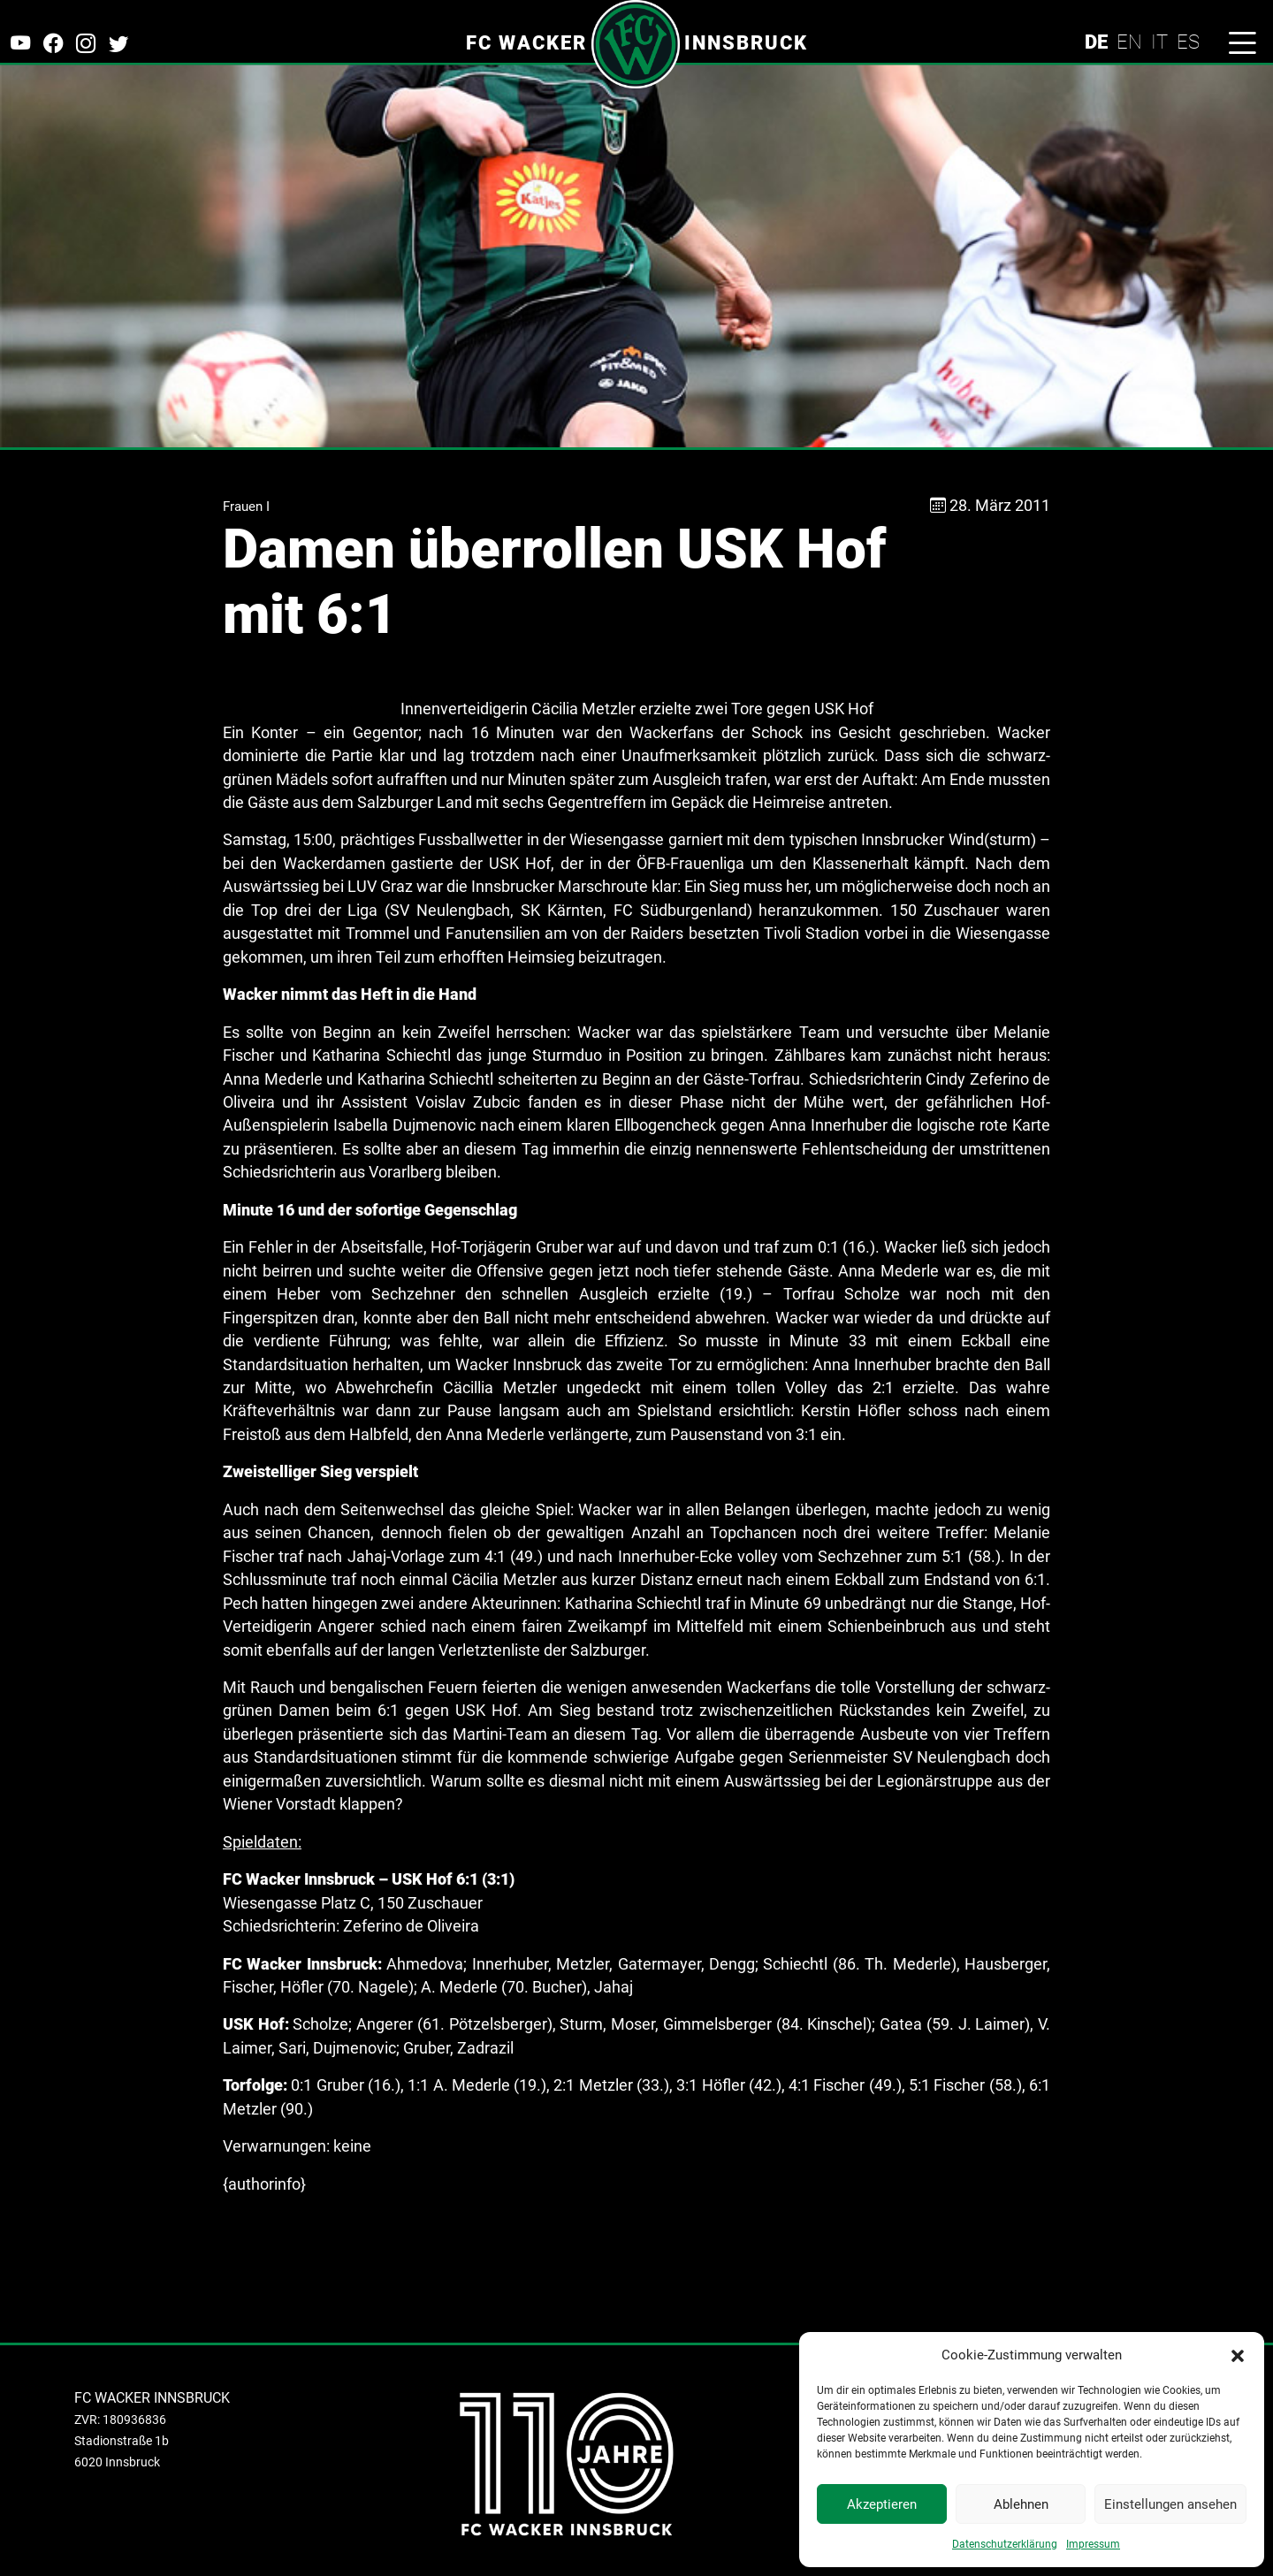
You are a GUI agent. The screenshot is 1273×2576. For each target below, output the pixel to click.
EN (1129, 41)
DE (1096, 41)
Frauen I (246, 506)
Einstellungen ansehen (1170, 2504)
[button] (1237, 2355)
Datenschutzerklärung (1004, 2544)
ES (1188, 41)
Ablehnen (1021, 2504)
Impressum (1093, 2544)
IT (1159, 41)
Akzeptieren (882, 2504)
